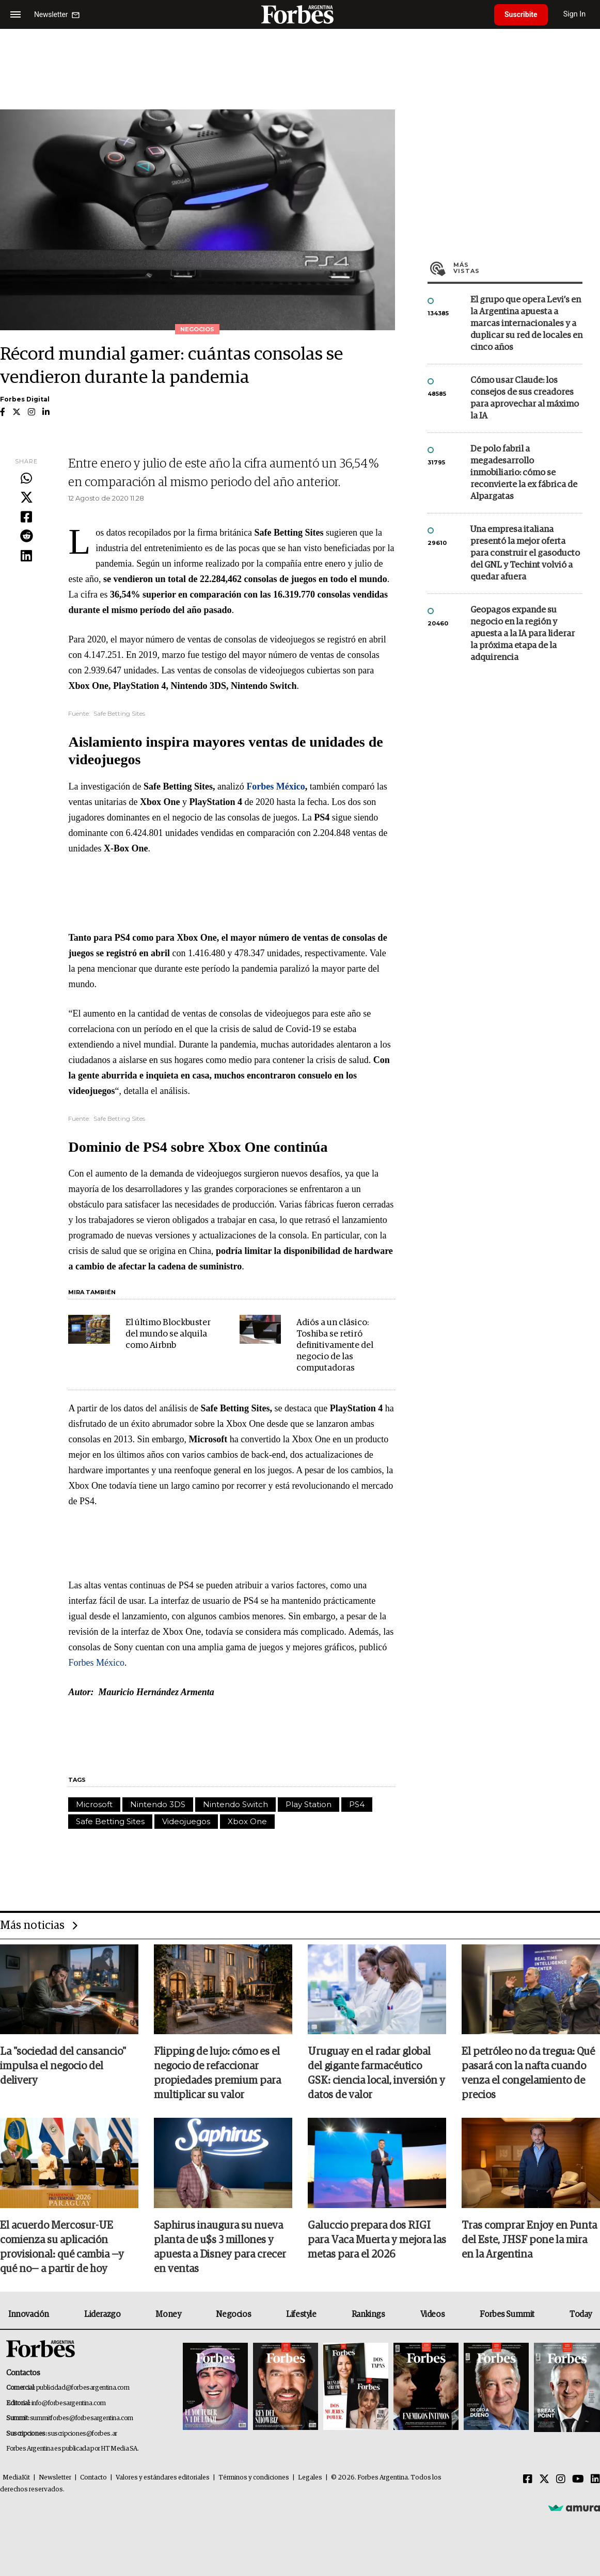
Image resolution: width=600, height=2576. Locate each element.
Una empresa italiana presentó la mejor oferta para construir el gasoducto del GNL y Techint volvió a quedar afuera (525, 553)
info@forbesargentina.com (68, 2403)
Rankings (368, 2314)
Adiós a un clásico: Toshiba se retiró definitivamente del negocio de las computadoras (334, 1345)
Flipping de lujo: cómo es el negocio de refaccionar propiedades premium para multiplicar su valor (217, 2073)
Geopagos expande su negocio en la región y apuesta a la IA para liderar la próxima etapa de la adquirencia (522, 634)
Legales (310, 2477)
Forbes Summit (507, 2314)
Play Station (308, 1804)
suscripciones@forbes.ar (82, 2433)
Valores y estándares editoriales (163, 2477)
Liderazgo (102, 2314)
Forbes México (96, 1662)
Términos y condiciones (253, 2477)
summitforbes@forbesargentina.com (81, 2418)
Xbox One (247, 1821)
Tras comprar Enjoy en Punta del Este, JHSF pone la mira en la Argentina (529, 2240)
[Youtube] (578, 2479)
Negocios (233, 2314)
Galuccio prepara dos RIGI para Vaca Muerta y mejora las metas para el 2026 (377, 2240)
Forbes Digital (25, 399)
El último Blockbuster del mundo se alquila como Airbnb (168, 1334)
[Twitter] (544, 2479)
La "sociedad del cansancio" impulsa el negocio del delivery (63, 2066)
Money (168, 2314)
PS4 (357, 1804)
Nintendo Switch (235, 1804)
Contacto (93, 2477)
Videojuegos (186, 1821)
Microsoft (94, 1804)
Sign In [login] (574, 14)
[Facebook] (527, 2479)
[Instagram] (560, 2479)
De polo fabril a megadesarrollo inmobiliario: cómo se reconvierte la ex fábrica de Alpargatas (523, 473)
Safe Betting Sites (110, 1821)
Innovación (28, 2314)
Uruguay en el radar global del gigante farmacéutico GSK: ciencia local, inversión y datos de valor (376, 2073)
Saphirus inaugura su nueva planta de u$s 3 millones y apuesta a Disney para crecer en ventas (220, 2247)
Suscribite (521, 14)
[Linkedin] (595, 2479)
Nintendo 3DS (157, 1804)
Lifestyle (301, 2314)
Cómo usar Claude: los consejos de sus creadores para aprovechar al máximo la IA (524, 398)
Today (581, 2314)
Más (517, 268)
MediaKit (16, 2477)
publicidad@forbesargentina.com (83, 2388)
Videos (432, 2314)
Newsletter (55, 2477)
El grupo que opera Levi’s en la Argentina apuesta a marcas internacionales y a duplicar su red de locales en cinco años (526, 324)
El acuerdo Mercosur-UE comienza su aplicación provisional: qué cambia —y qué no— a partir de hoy (62, 2247)
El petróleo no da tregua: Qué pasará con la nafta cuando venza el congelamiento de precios (528, 2073)
